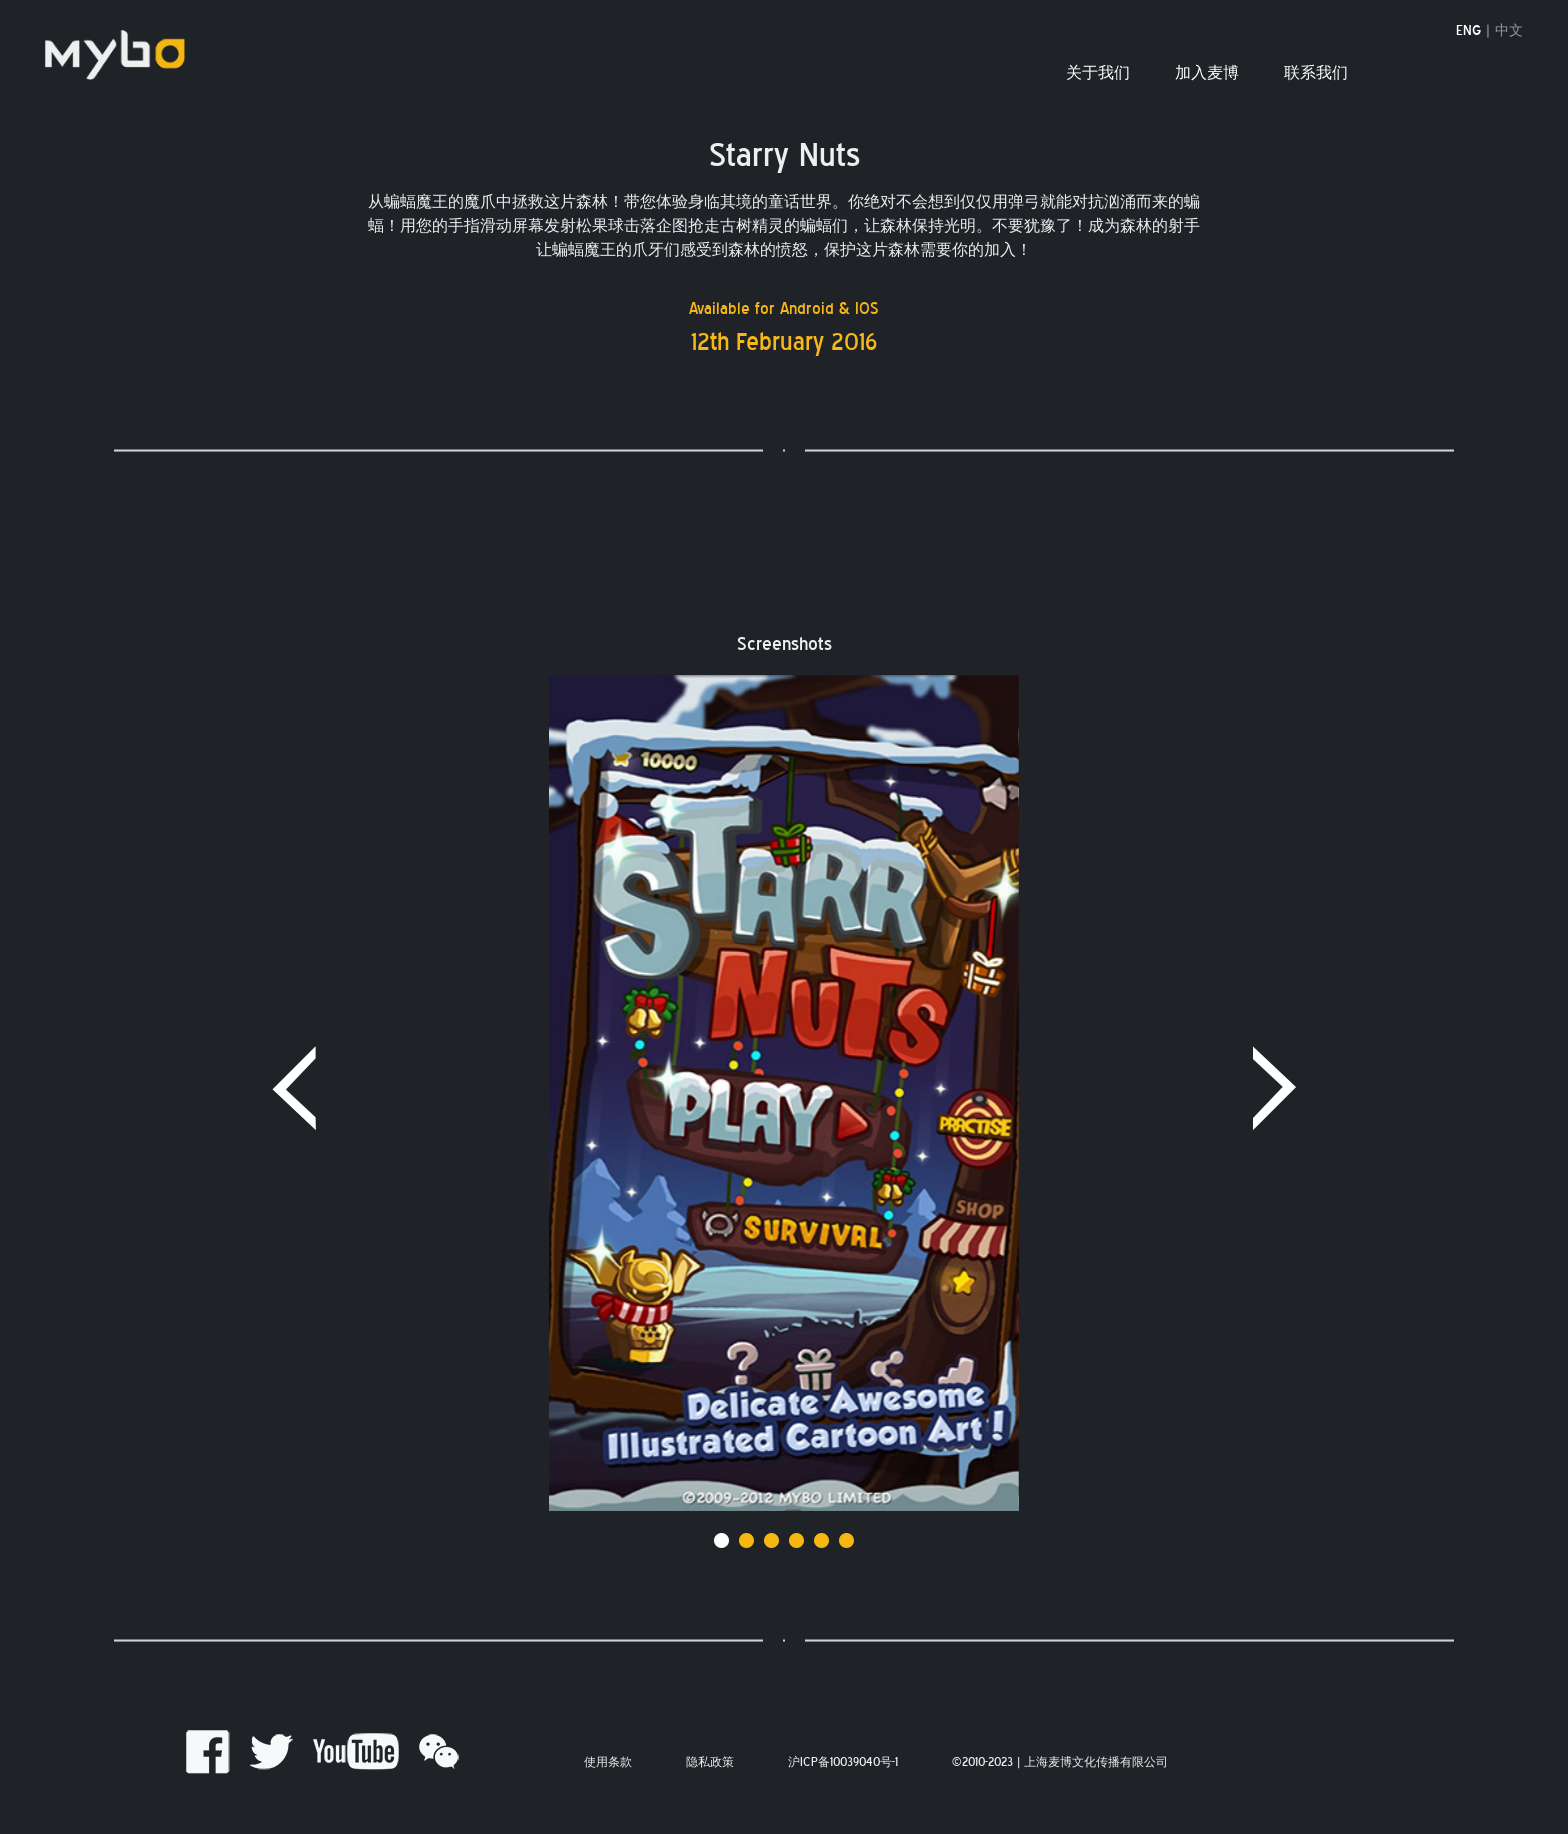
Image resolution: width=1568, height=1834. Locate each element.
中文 (1509, 31)
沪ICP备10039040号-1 (843, 1762)
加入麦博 (1207, 73)
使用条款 (608, 1762)
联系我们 (1316, 73)
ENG (1468, 31)
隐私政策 (710, 1762)
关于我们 (1098, 73)
